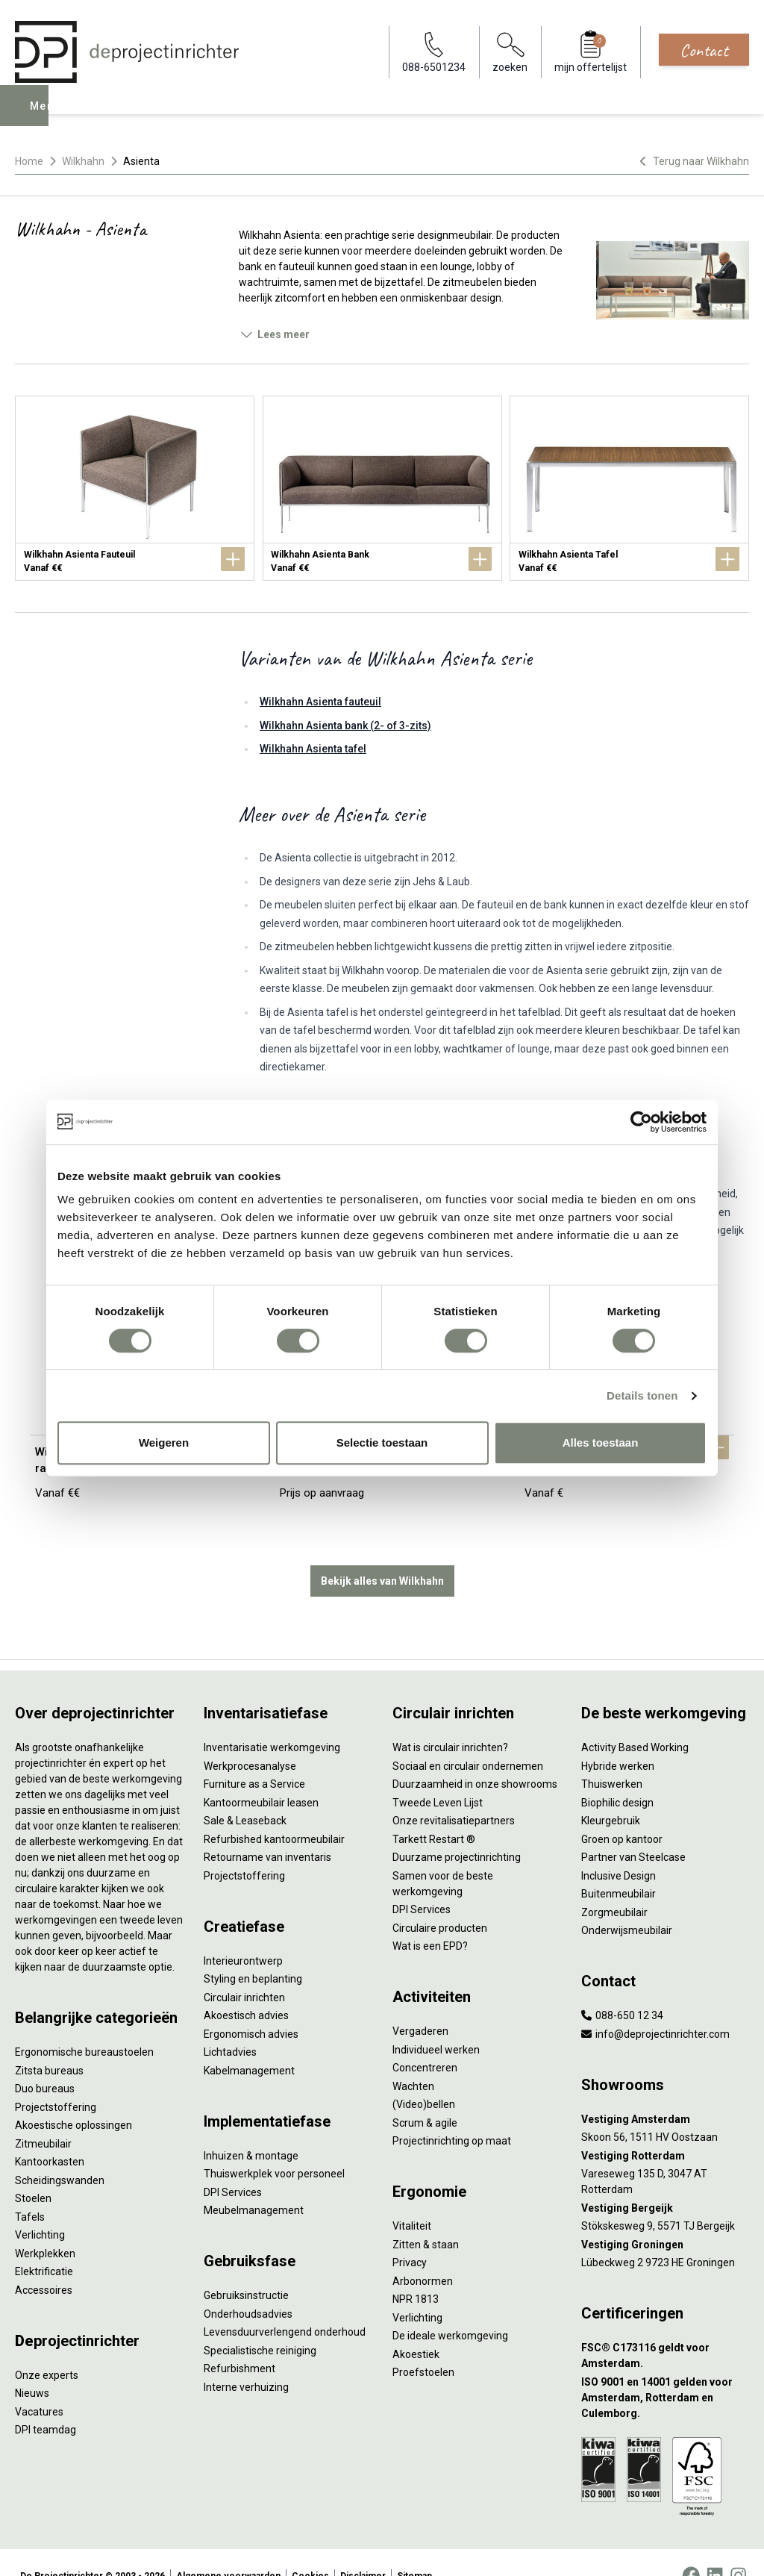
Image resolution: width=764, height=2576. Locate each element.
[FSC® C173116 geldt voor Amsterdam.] (665, 2329)
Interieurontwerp (243, 1934)
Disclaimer (363, 2549)
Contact (704, 50)
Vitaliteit (411, 2199)
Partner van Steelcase (633, 1830)
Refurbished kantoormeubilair (274, 1812)
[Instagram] (738, 2549)
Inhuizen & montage (251, 2129)
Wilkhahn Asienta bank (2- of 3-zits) (345, 726)
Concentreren (424, 2041)
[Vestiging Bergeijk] (665, 2181)
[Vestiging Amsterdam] (665, 2093)
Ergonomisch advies (251, 2007)
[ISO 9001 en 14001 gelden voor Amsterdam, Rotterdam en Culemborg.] (665, 2371)
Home (29, 161)
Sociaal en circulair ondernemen (467, 1739)
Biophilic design (617, 1776)
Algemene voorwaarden (228, 2549)
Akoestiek (415, 2327)
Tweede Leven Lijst (437, 1776)
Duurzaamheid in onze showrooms (474, 1757)
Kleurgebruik (610, 1794)
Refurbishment (239, 2342)
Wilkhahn (83, 161)
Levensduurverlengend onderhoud (285, 2305)
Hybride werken (617, 1739)
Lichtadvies (230, 2025)
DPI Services (233, 2165)
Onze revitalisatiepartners (453, 1794)
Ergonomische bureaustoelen (84, 2025)
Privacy (409, 2236)
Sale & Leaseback (245, 1794)
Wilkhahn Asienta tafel (313, 749)
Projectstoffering (55, 2080)
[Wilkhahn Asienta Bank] (382, 488)
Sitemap (414, 2549)
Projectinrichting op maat (451, 2114)
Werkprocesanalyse (250, 1739)
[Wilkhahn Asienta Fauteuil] (135, 488)
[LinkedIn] (714, 2549)
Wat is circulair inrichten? (450, 1721)
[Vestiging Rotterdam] (665, 2129)
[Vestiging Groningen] (665, 2218)
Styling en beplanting (253, 1952)
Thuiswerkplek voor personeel (274, 2147)
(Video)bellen (423, 2077)
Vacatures (39, 2385)
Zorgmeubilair (614, 1886)
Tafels (30, 2190)
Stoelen (33, 2171)
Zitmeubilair (43, 2117)
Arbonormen (422, 2254)
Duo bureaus (45, 2062)
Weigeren (164, 1442)
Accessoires (43, 2263)
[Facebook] (690, 2549)
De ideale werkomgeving (450, 2309)
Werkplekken (45, 2227)
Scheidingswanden (59, 2153)
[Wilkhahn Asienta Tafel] (629, 488)
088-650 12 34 (622, 1989)
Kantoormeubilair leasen (261, 1776)
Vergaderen (420, 2004)
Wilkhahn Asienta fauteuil (320, 702)
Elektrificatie (44, 2245)
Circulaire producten (439, 1901)
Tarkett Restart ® (433, 1812)
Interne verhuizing (246, 2360)
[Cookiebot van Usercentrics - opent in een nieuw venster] (641, 1122)
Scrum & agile (424, 2096)
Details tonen (642, 1395)
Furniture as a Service (254, 1757)
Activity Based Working (635, 1721)
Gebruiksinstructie (246, 2268)
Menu (47, 116)
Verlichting (40, 2208)
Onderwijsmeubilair (626, 1903)
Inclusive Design (618, 1849)
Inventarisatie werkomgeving (272, 1721)
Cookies (310, 2549)
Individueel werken (436, 2023)
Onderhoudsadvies (248, 2287)
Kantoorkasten (49, 2135)
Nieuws (32, 2366)
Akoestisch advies (246, 1989)
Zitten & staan (425, 2218)
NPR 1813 (415, 2272)
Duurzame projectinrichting (456, 1830)
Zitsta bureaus (49, 2044)
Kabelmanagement (249, 2044)
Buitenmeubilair (618, 1867)
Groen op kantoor (622, 1812)
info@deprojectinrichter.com (655, 2007)
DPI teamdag (45, 2403)
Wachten (413, 2059)
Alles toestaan (601, 1442)
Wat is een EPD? (430, 1919)
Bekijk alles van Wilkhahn (382, 1554)
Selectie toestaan (382, 1442)
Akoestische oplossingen (73, 2098)
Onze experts (46, 2348)
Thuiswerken (611, 1757)
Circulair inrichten (244, 1971)
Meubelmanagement (254, 2183)
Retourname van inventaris (267, 1830)
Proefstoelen (423, 2345)
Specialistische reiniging (260, 2324)
